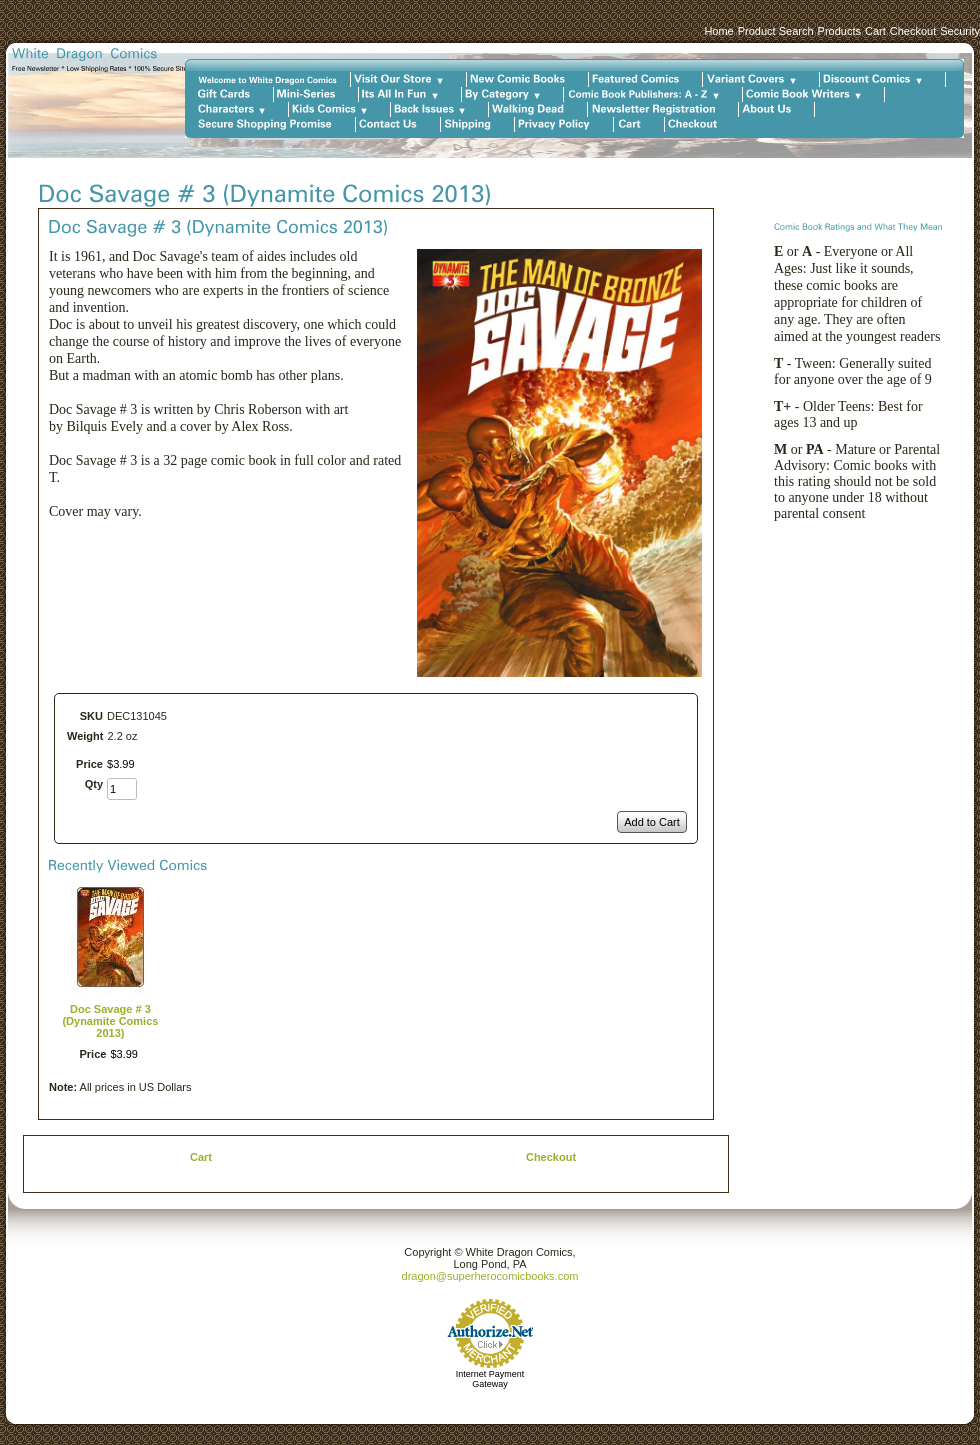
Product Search (776, 31)
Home (718, 31)
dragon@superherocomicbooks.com (490, 1276)
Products (839, 31)
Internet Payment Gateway (490, 1379)
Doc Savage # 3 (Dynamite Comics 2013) (110, 1021)
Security (960, 31)
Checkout (913, 31)
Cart (875, 31)
